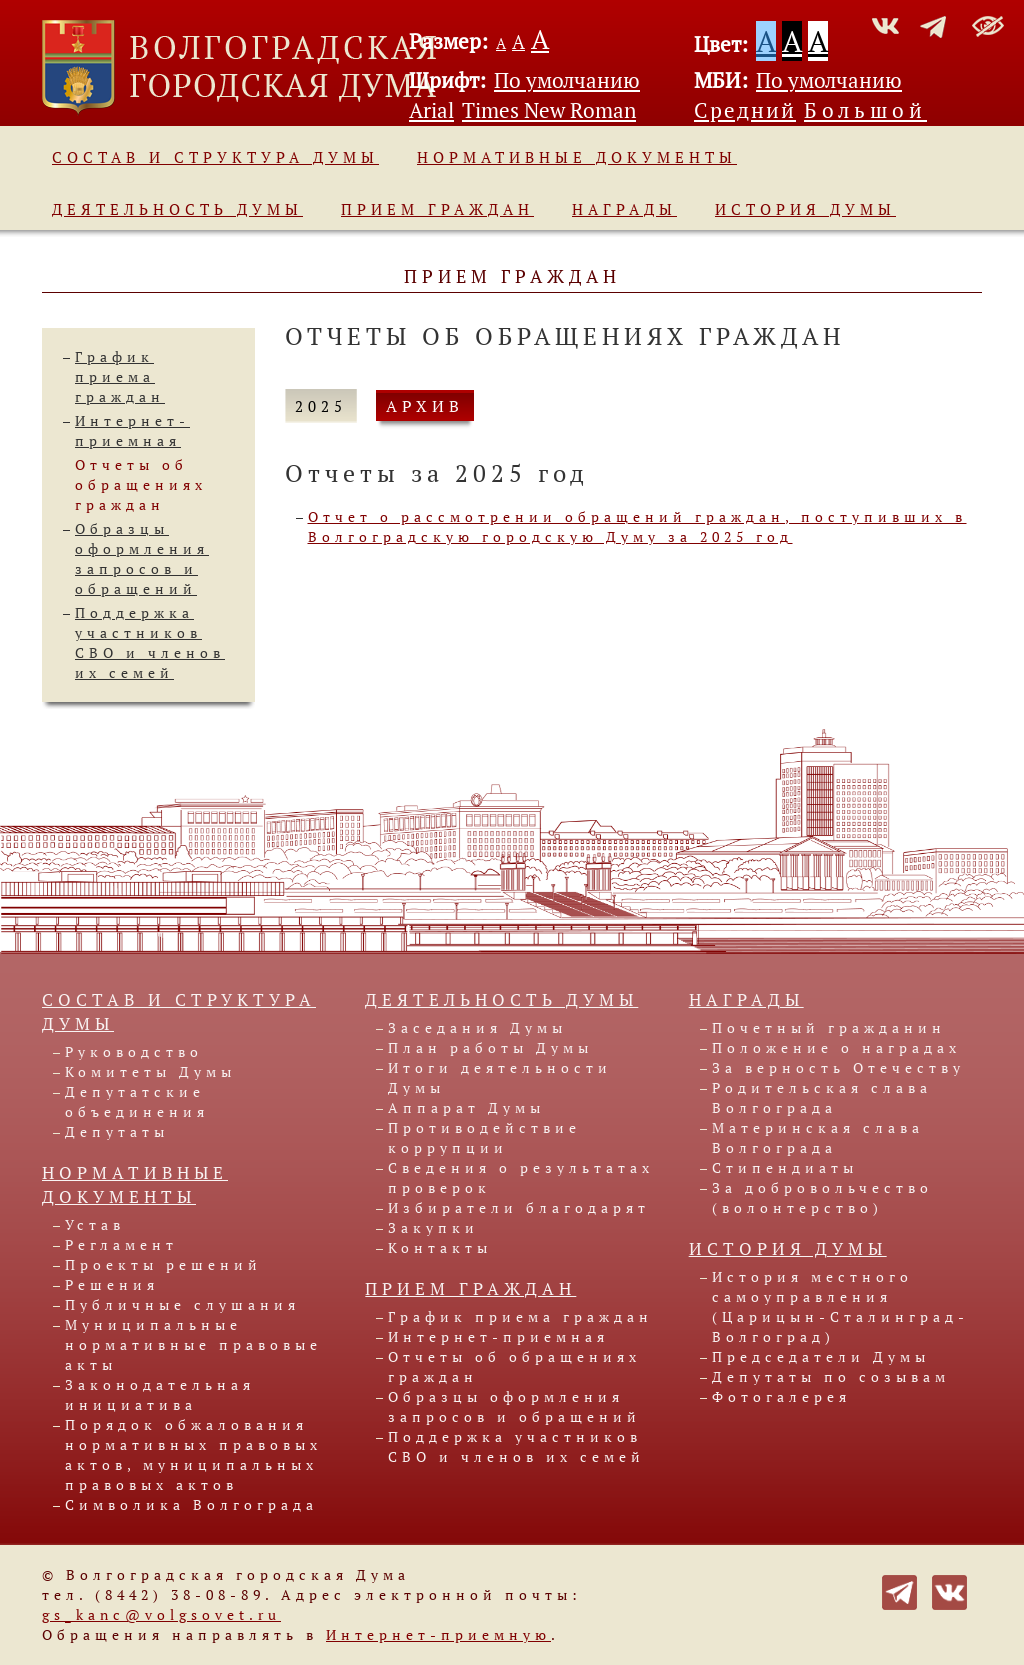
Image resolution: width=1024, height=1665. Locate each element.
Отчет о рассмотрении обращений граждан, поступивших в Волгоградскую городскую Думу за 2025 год (637, 526)
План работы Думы (490, 1047)
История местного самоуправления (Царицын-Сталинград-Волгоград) (840, 1306)
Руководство (134, 1051)
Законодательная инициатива (160, 1394)
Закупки (433, 1227)
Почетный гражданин (829, 1027)
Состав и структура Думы (215, 157)
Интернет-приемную (438, 1634)
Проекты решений (163, 1264)
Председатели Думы (821, 1356)
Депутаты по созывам (831, 1376)
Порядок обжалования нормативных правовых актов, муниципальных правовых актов (193, 1454)
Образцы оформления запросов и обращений (142, 558)
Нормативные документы (577, 157)
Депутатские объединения (137, 1101)
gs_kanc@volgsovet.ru (161, 1614)
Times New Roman (549, 110)
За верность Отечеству (838, 1067)
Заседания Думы (477, 1027)
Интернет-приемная (132, 430)
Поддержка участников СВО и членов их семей (150, 642)
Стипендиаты (785, 1167)
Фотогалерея (781, 1396)
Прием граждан (437, 209)
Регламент (121, 1244)
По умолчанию (567, 80)
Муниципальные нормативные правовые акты (193, 1344)
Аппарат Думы (466, 1107)
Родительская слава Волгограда (822, 1097)
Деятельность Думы (177, 209)
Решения (112, 1284)
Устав (95, 1224)
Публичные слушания (182, 1304)
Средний (745, 110)
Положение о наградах (836, 1047)
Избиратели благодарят (519, 1207)
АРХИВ (425, 406)
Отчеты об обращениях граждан (141, 484)
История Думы (805, 209)
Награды (624, 209)
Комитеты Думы (150, 1071)
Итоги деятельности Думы (500, 1077)
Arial (431, 110)
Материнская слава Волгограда (818, 1137)
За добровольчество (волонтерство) (822, 1197)
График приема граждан (120, 376)
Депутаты (117, 1131)
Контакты (440, 1247)
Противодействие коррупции (484, 1137)
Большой (865, 110)
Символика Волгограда (191, 1504)
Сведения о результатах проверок (521, 1177)
